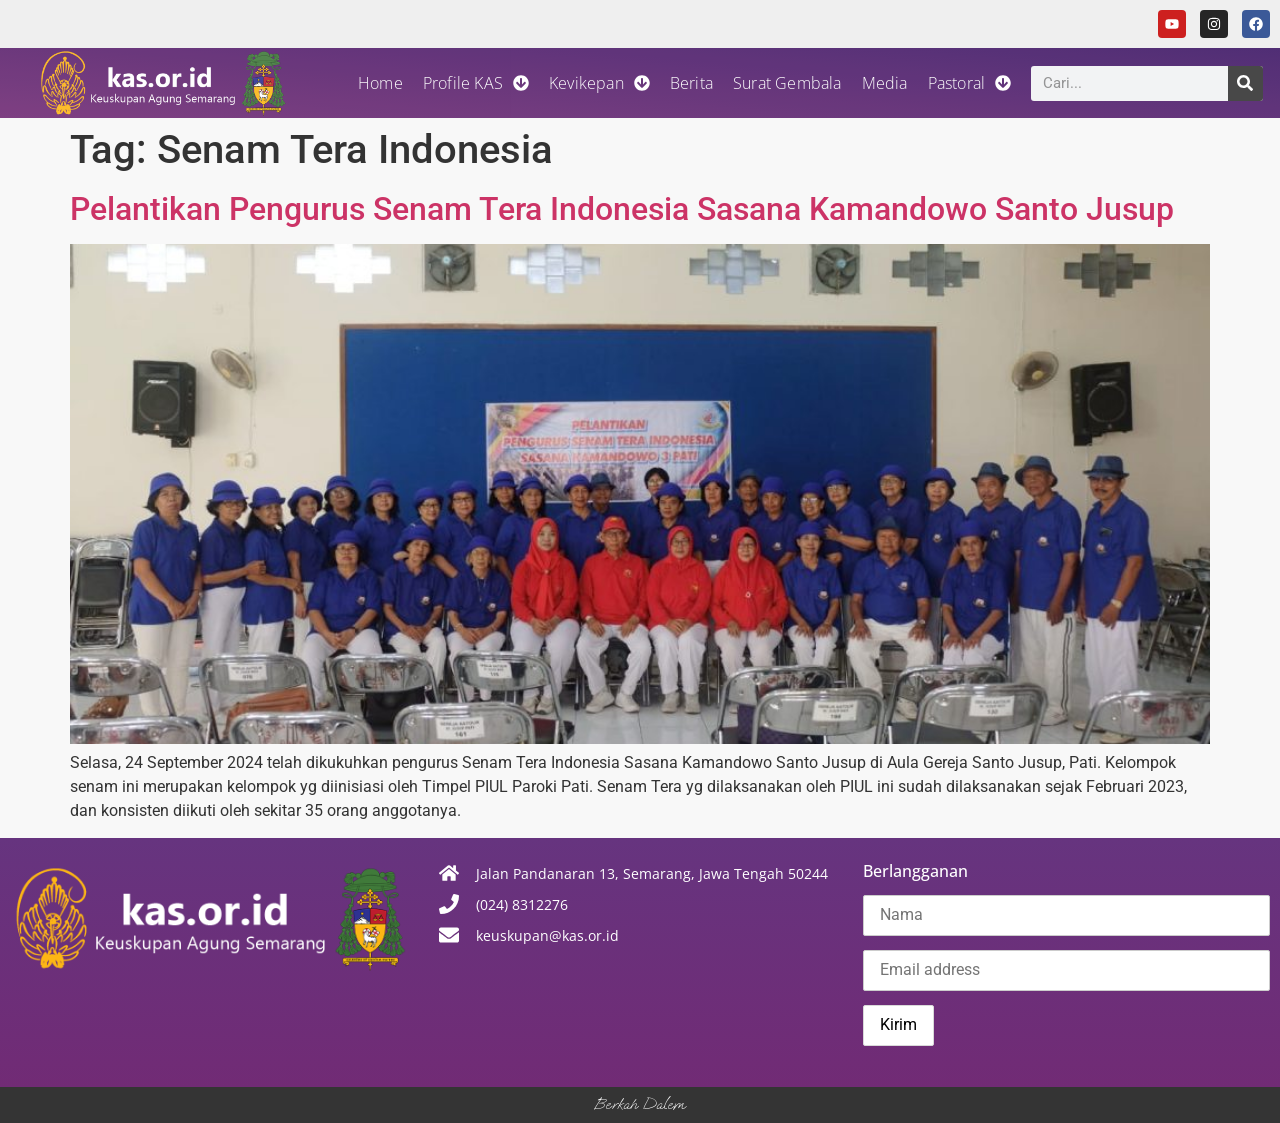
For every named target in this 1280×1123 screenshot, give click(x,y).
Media (885, 83)
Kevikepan (599, 83)
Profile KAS (476, 83)
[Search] (1245, 83)
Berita (691, 83)
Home (380, 83)
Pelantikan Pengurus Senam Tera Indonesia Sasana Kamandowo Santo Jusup (622, 209)
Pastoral (970, 83)
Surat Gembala (787, 83)
